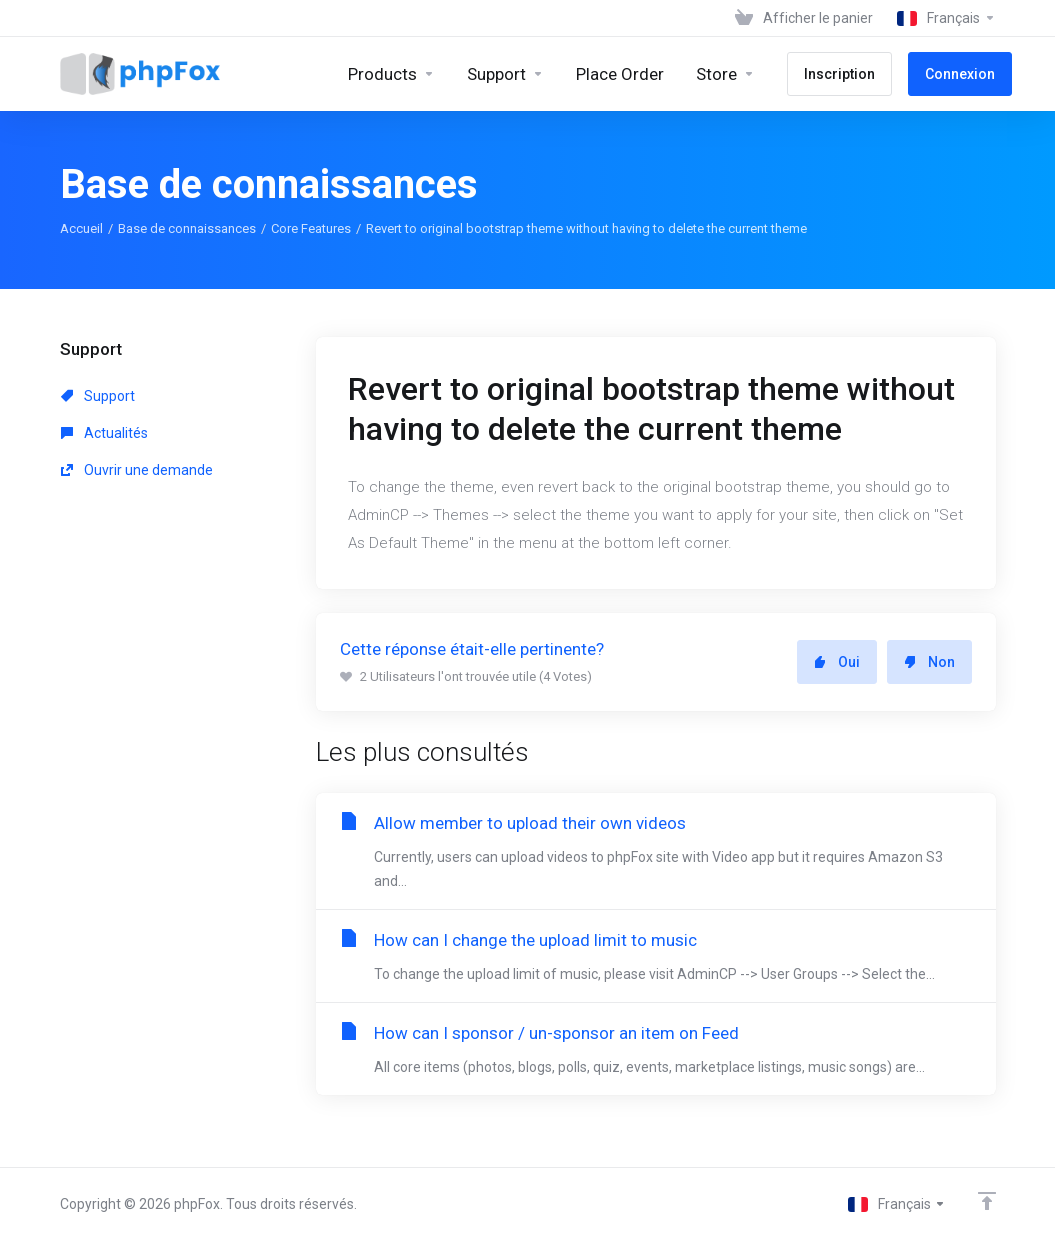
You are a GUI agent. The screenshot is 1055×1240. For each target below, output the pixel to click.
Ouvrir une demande (137, 470)
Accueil (81, 228)
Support (98, 396)
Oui (837, 662)
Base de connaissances (187, 228)
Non (929, 662)
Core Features (311, 228)
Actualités (104, 433)
